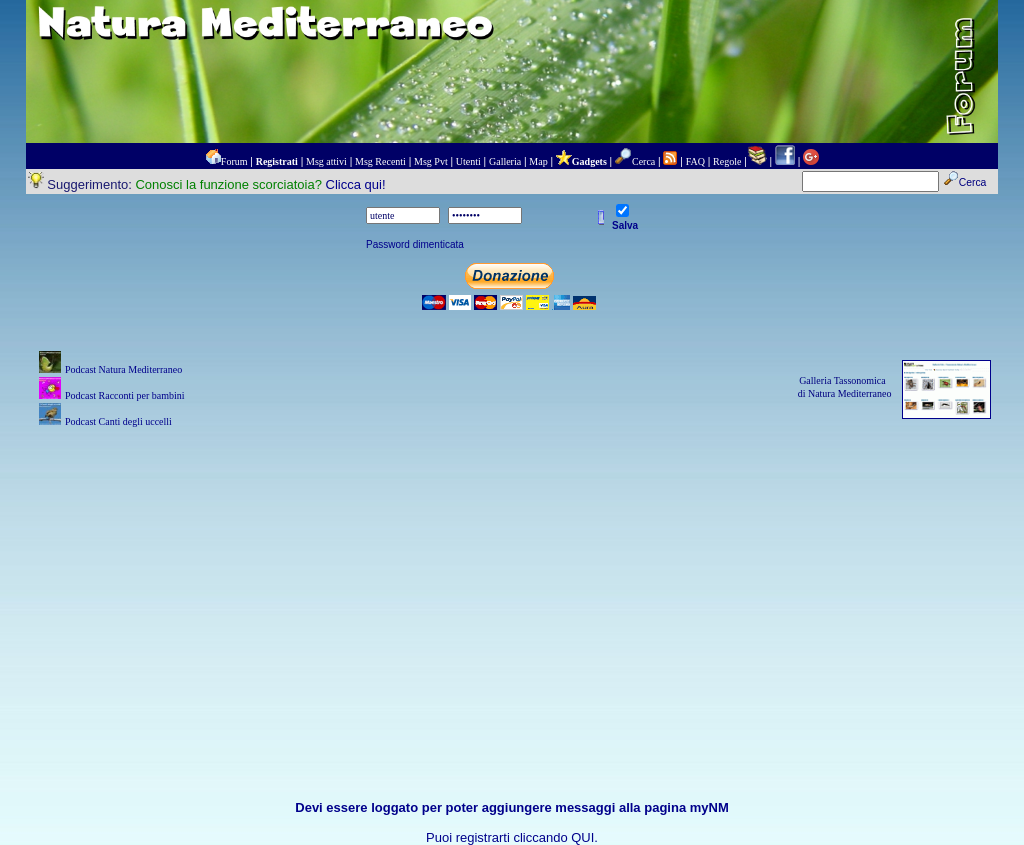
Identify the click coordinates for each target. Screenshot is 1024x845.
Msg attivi (326, 161)
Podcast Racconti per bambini (125, 395)
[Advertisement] (512, 572)
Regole (727, 161)
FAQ (695, 161)
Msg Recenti (380, 161)
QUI (582, 837)
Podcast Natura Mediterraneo (123, 369)
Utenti (468, 161)
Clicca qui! (356, 184)
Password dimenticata (415, 244)
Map (538, 161)
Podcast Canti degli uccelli (118, 421)
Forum (234, 161)
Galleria (505, 161)
